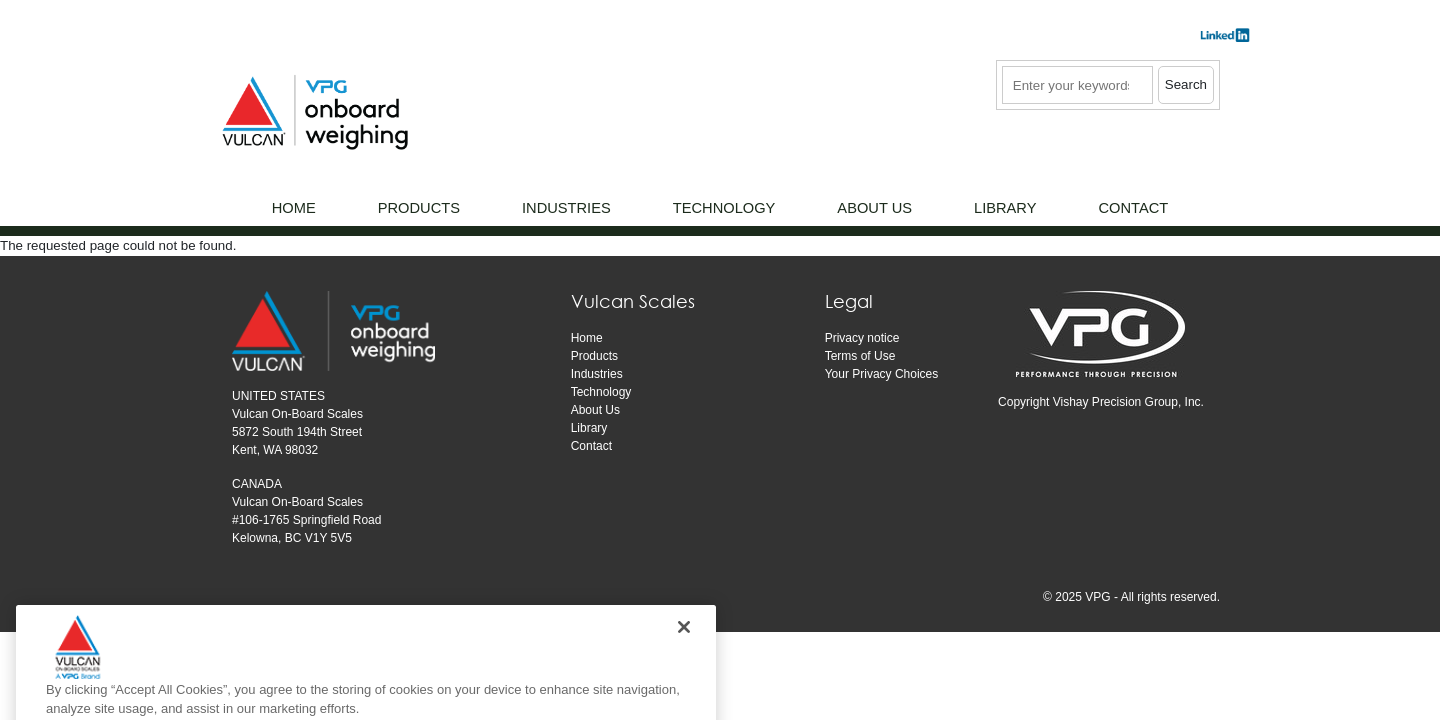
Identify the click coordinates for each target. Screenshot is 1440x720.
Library (589, 428)
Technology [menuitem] (724, 208)
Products (594, 356)
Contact (591, 446)
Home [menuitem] (294, 208)
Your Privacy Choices (882, 374)
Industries (597, 374)
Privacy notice (862, 338)
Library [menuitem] (1005, 208)
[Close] (684, 647)
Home (587, 338)
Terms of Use (860, 356)
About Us (595, 410)
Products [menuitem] (419, 208)
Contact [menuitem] (1133, 208)
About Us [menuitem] (874, 208)
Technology (601, 392)
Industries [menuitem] (566, 208)
